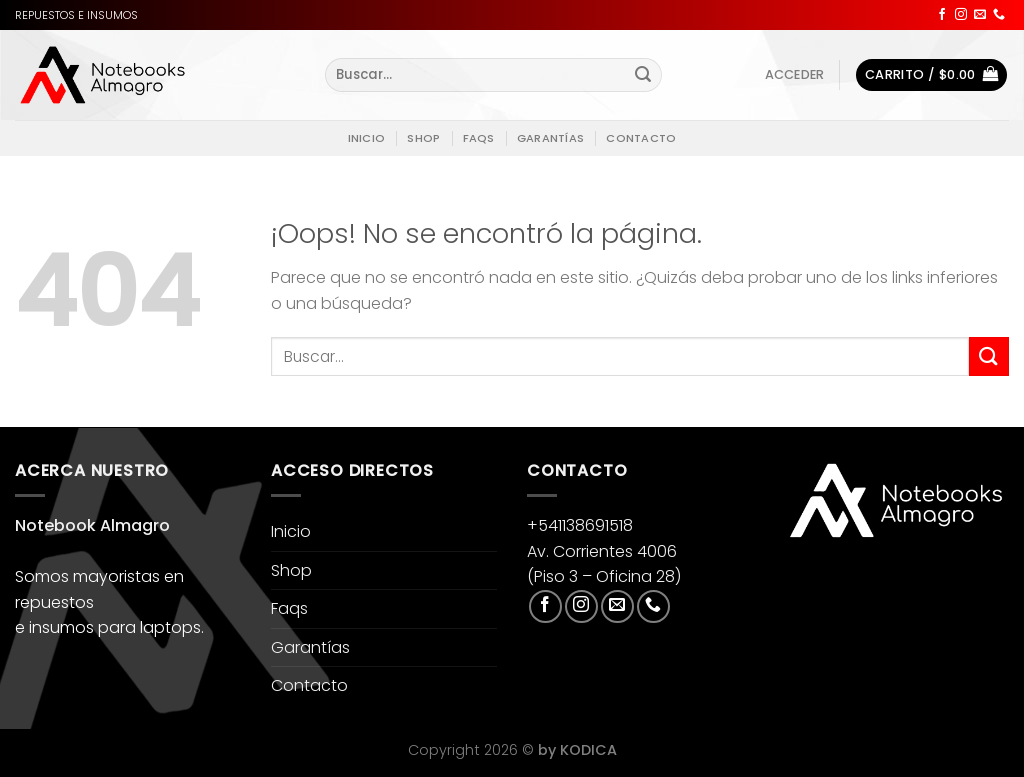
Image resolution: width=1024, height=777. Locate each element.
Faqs (479, 138)
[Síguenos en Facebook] (942, 15)
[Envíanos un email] (980, 15)
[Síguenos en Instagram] (961, 15)
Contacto (641, 138)
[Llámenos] (999, 15)
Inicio (366, 138)
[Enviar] (644, 75)
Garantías (550, 138)
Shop (423, 138)
